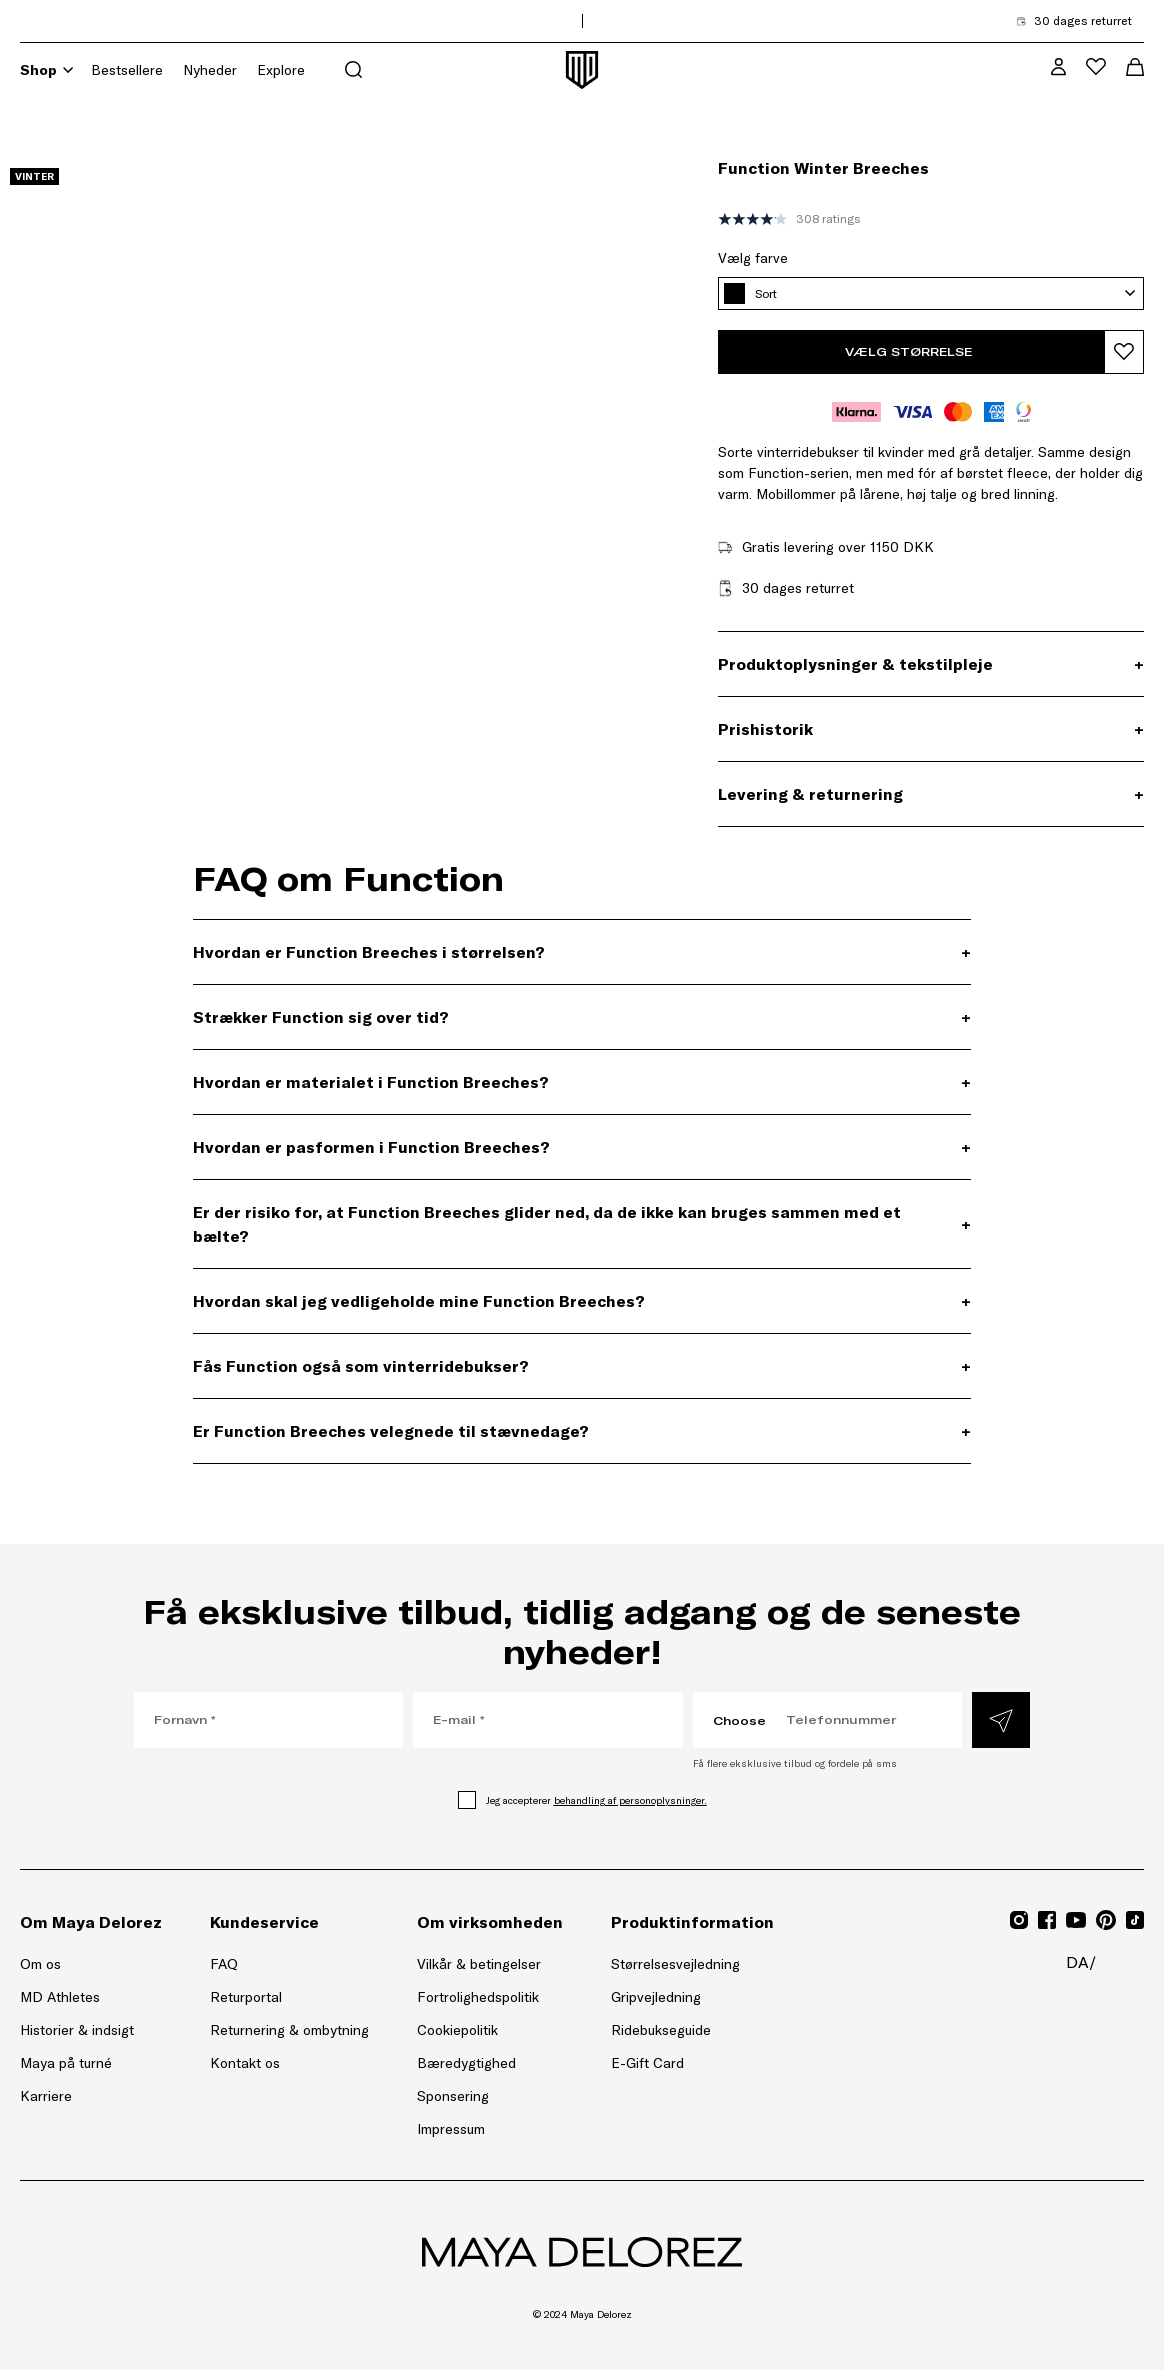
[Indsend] (1001, 1720)
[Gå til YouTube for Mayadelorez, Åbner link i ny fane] (1076, 1920)
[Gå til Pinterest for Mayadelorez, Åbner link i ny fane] (1106, 1920)
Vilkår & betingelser (479, 1964)
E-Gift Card (647, 2063)
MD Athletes (60, 1997)
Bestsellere (127, 70)
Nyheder (210, 70)
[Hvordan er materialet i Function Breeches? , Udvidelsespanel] (582, 1082)
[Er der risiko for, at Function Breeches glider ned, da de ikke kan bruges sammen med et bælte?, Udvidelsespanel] (582, 1224)
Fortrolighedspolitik (478, 1997)
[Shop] (68, 70)
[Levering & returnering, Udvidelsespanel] (931, 794)
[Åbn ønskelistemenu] (1096, 66)
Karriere (46, 2096)
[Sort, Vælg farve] (931, 293)
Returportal (289, 1996)
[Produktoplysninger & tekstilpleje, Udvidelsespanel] (931, 664)
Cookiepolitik (457, 2030)
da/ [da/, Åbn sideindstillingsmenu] (1081, 1962)
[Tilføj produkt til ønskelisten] (1124, 352)
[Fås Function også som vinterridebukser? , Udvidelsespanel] (582, 1366)
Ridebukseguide (661, 2030)
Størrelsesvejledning (675, 1964)
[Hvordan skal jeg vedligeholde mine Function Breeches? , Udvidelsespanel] (582, 1301)
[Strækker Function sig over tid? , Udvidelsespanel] (582, 1017)
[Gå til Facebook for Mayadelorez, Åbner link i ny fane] (1047, 1920)
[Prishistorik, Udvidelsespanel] (931, 729)
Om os (40, 1964)
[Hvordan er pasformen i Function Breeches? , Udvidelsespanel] (582, 1147)
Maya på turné (66, 2063)
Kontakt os (245, 2063)
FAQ (224, 1964)
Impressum (451, 2129)
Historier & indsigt (77, 2030)
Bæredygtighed (466, 2063)
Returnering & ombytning (289, 2030)
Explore (281, 70)
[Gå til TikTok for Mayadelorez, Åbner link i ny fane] (1135, 1920)
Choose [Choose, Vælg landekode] (739, 1720)
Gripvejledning (656, 1997)
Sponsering (453, 2096)
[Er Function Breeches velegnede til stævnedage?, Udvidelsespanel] (582, 1431)
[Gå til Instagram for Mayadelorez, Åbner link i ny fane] (1019, 1920)
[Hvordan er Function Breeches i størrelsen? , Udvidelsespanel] (582, 952)
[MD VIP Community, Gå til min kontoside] (1058, 66)
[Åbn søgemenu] (353, 69)
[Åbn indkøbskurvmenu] (1135, 67)
